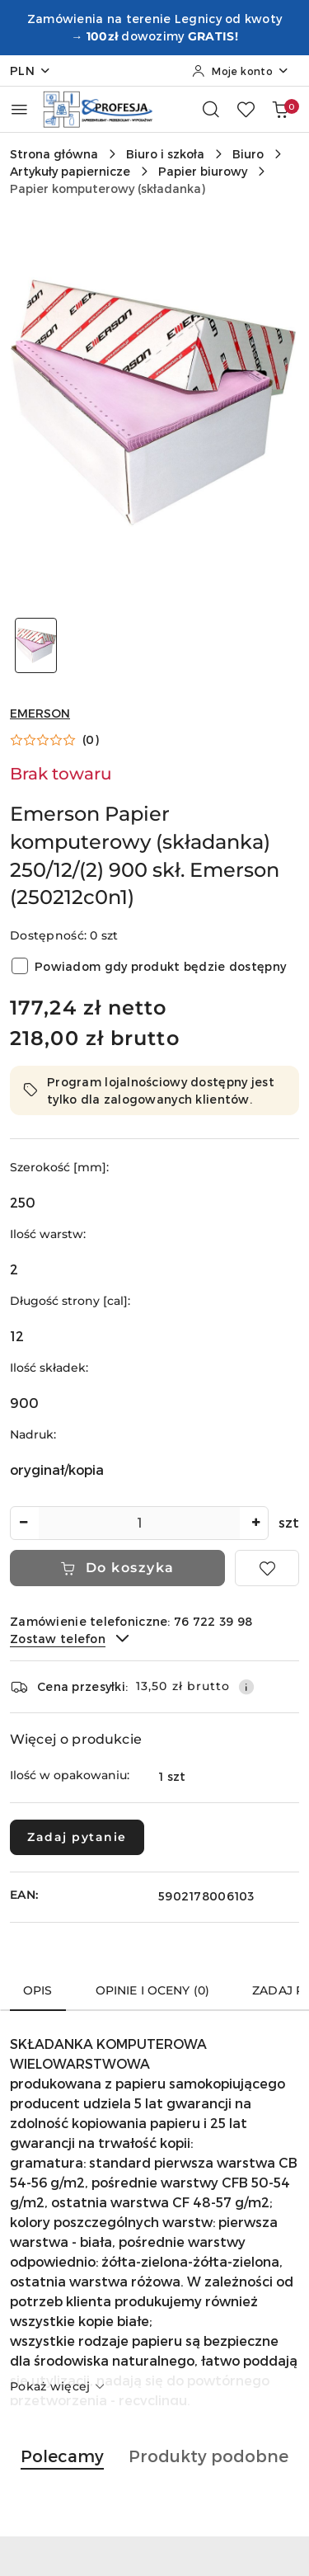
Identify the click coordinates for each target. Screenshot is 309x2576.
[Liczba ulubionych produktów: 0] (245, 109)
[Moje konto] (240, 71)
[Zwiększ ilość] (255, 1523)
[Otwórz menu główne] (19, 109)
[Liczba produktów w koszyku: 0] (280, 109)
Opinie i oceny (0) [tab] (153, 1990)
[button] (54, 739)
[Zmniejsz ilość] (23, 1523)
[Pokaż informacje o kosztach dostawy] (246, 1687)
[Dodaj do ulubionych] (267, 1568)
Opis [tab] (38, 1990)
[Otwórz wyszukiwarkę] (211, 109)
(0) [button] (90, 740)
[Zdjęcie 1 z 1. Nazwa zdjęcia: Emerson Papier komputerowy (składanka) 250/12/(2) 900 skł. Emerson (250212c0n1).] (36, 645)
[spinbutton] (139, 1523)
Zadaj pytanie (77, 1837)
